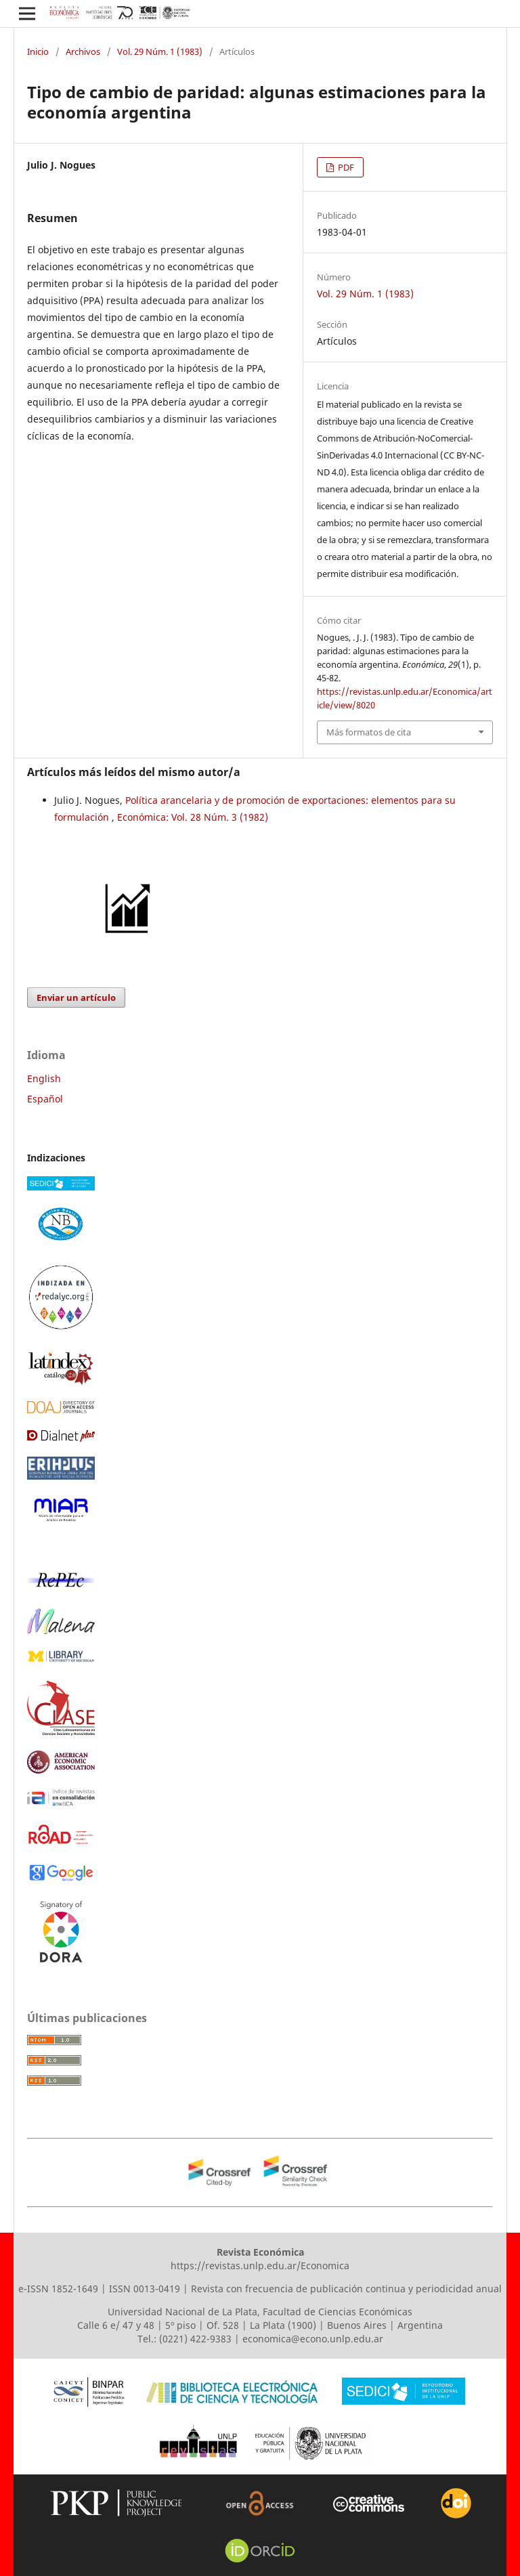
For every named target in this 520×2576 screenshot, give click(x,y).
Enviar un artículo (76, 997)
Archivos (83, 51)
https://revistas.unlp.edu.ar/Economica (260, 2265)
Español (45, 1098)
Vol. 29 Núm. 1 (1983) (159, 51)
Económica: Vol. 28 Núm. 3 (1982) (192, 817)
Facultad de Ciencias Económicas (337, 2311)
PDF (345, 167)
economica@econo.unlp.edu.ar (312, 2338)
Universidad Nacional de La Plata (182, 2311)
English (44, 1078)
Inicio (38, 51)
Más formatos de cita (368, 732)
